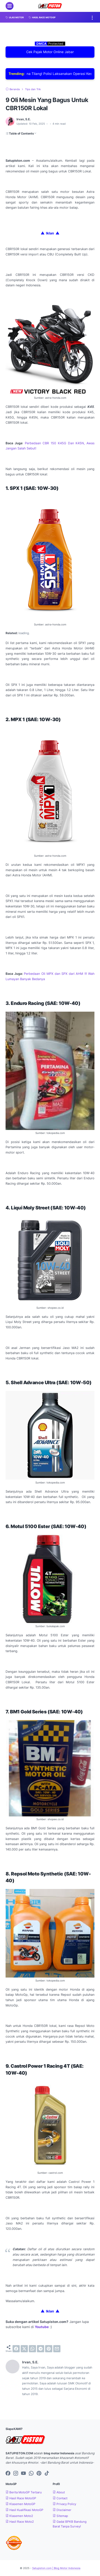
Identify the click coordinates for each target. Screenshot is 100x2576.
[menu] (10, 6)
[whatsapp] (32, 2348)
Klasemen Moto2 (19, 2516)
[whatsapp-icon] (31, 2473)
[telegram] (40, 2348)
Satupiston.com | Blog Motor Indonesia (56, 2568)
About (59, 2492)
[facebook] (16, 2348)
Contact (60, 2498)
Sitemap (60, 2516)
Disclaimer (62, 2510)
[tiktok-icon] (46, 2473)
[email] (56, 2348)
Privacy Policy (64, 2504)
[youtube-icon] (23, 2473)
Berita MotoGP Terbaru (24, 2492)
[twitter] (24, 2348)
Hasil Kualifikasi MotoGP (24, 2510)
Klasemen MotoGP (20, 2504)
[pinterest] (48, 2348)
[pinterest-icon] (39, 2473)
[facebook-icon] (8, 2473)
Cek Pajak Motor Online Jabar (50, 52)
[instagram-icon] (15, 2473)
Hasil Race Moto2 (20, 2521)
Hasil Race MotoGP (21, 2498)
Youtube (42, 2327)
